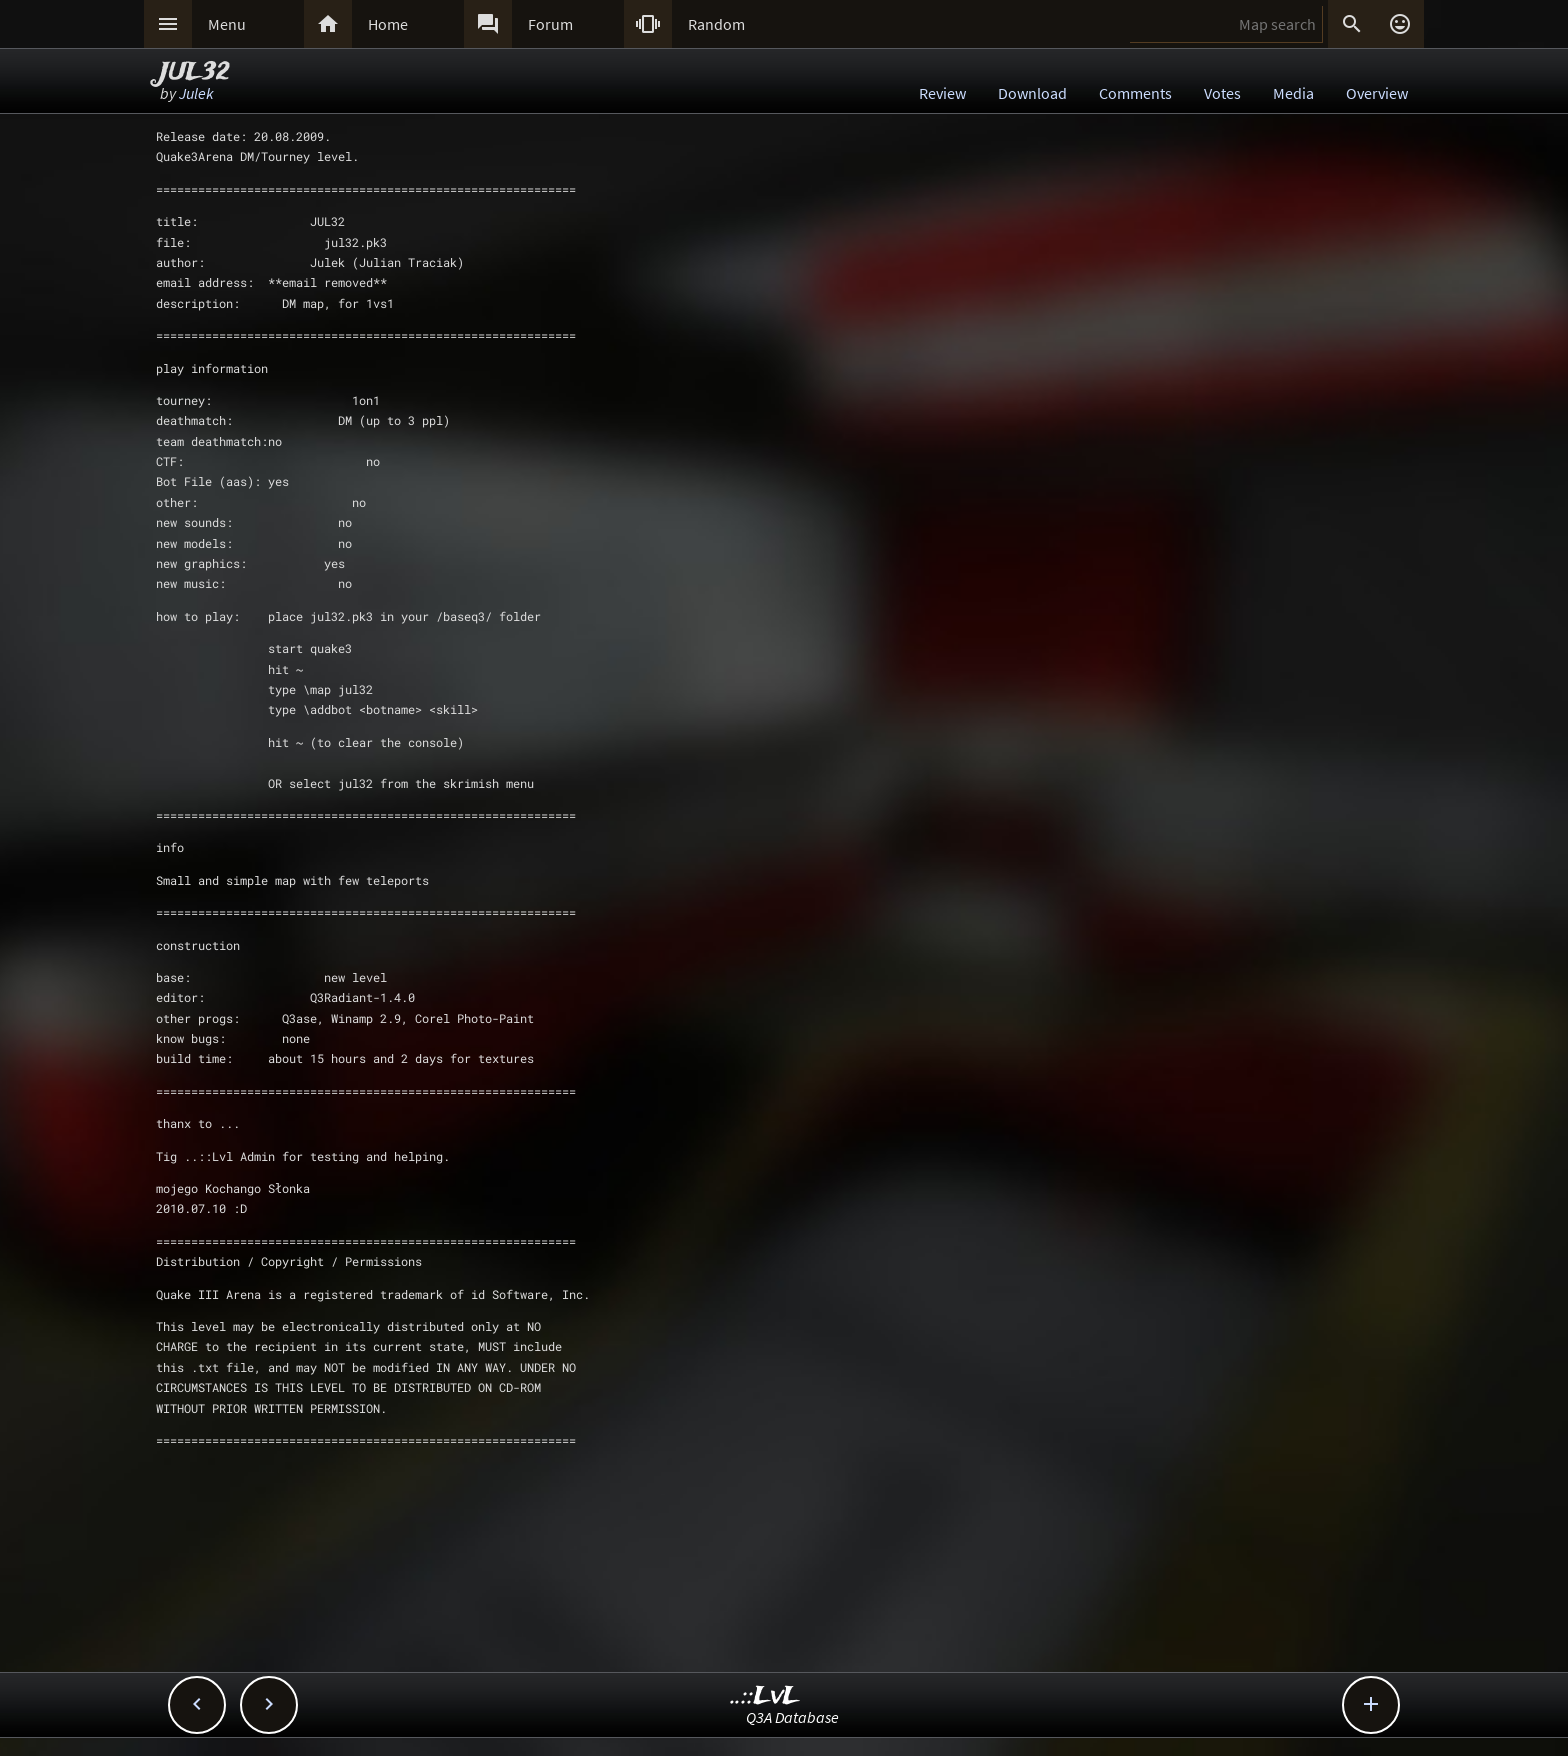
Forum (550, 24)
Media (1293, 93)
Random (716, 24)
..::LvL (765, 1696)
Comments (1135, 93)
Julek (196, 93)
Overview (1377, 93)
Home (388, 24)
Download (1032, 93)
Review (942, 93)
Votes (1222, 93)
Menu (227, 24)
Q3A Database (792, 1717)
